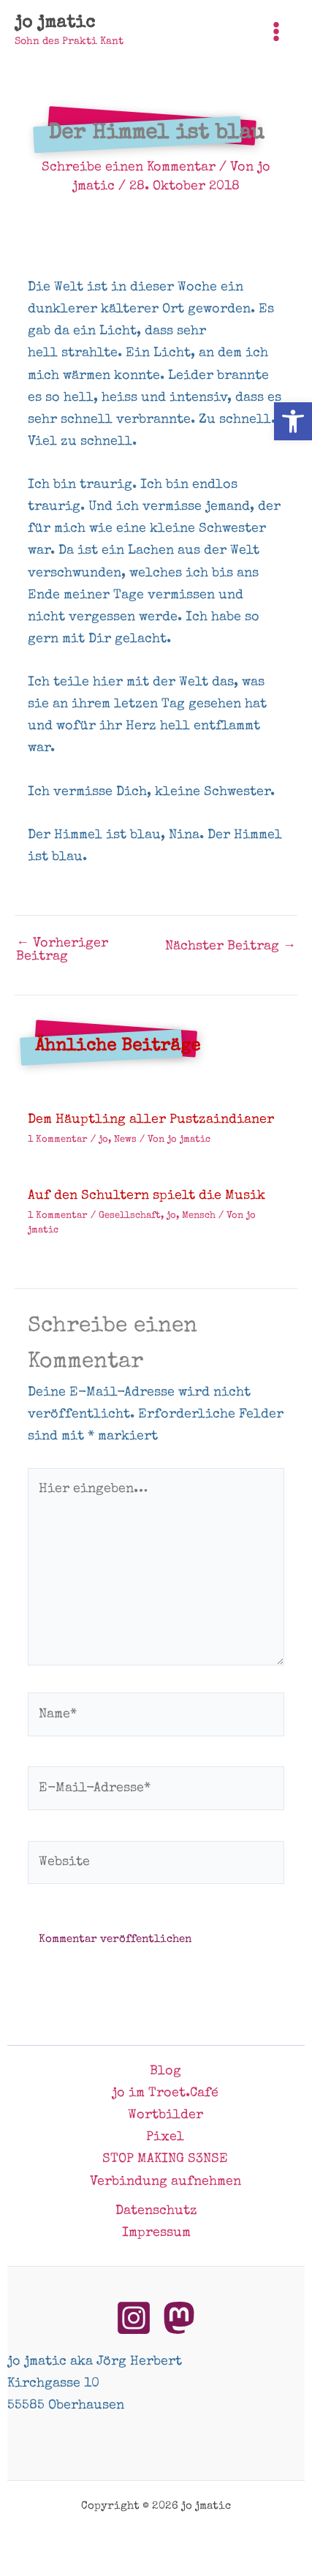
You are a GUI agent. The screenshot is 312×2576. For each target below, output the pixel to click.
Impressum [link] (156, 2233)
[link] (293, 421)
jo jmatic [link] (55, 23)
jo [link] (103, 1140)
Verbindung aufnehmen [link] (165, 2181)
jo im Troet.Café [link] (165, 2093)
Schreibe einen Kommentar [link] (129, 167)
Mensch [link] (199, 1216)
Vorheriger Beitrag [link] (62, 950)
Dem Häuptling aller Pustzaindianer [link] (151, 1119)
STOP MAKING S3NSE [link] (165, 2159)
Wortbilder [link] (165, 2115)
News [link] (125, 1140)
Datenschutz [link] (156, 2211)
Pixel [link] (165, 2137)
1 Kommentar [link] (58, 1140)
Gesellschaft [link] (130, 1216)
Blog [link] (165, 2071)
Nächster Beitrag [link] (230, 946)
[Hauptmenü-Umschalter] (276, 31)
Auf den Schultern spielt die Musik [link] (146, 1195)
